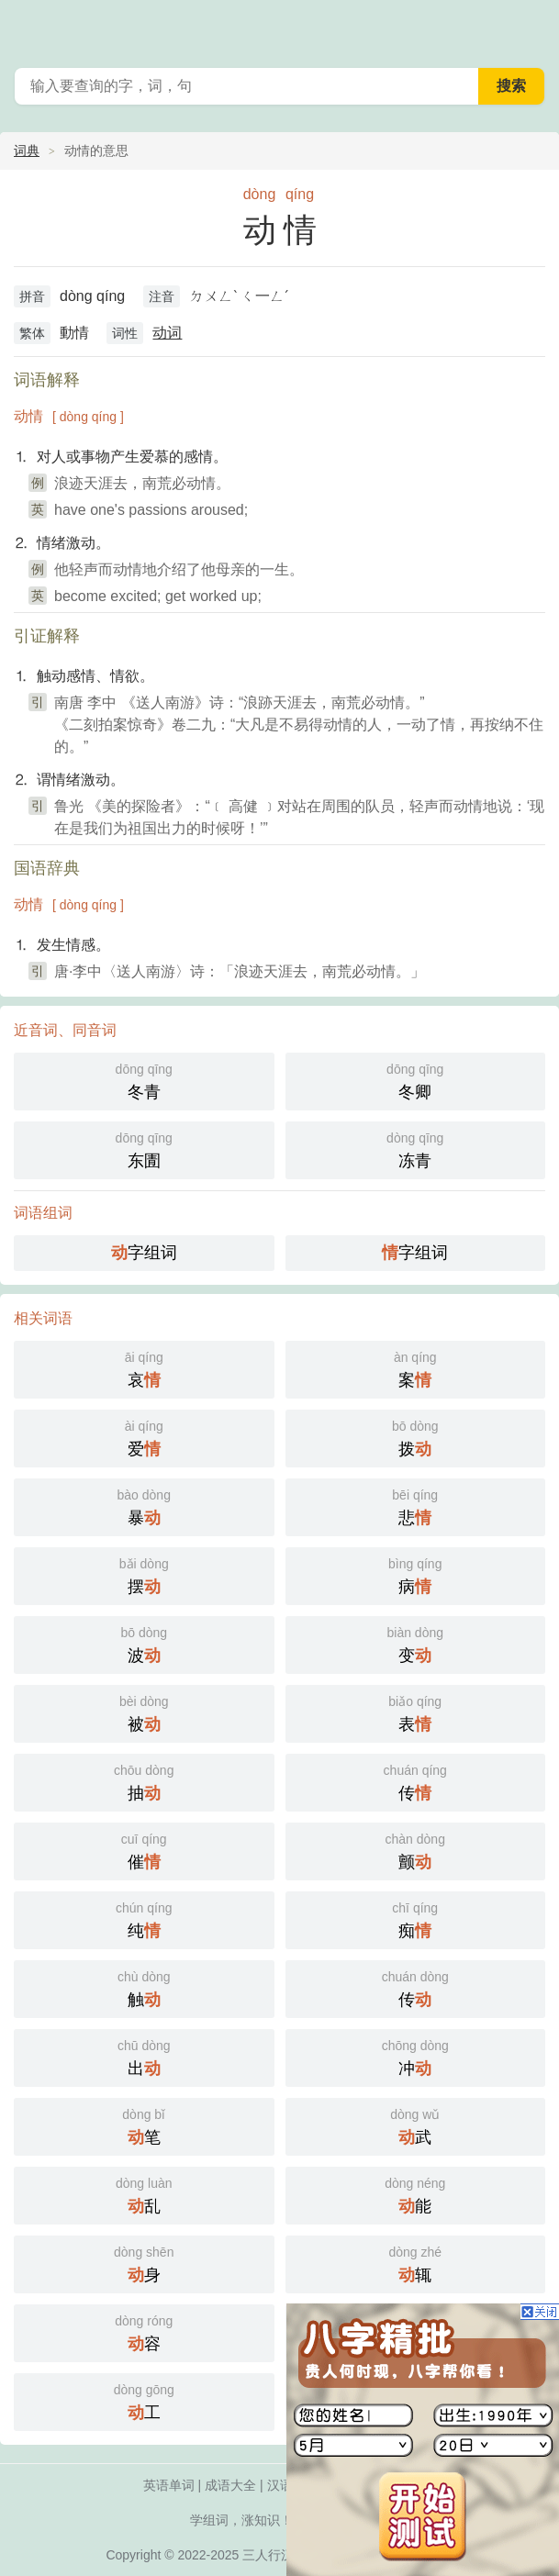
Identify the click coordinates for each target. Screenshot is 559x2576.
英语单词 (169, 2485)
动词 (167, 332)
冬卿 (415, 1079)
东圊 (144, 1148)
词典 (26, 150)
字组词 (144, 1252)
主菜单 (533, 27)
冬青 (144, 1079)
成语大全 (230, 2485)
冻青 (415, 1148)
